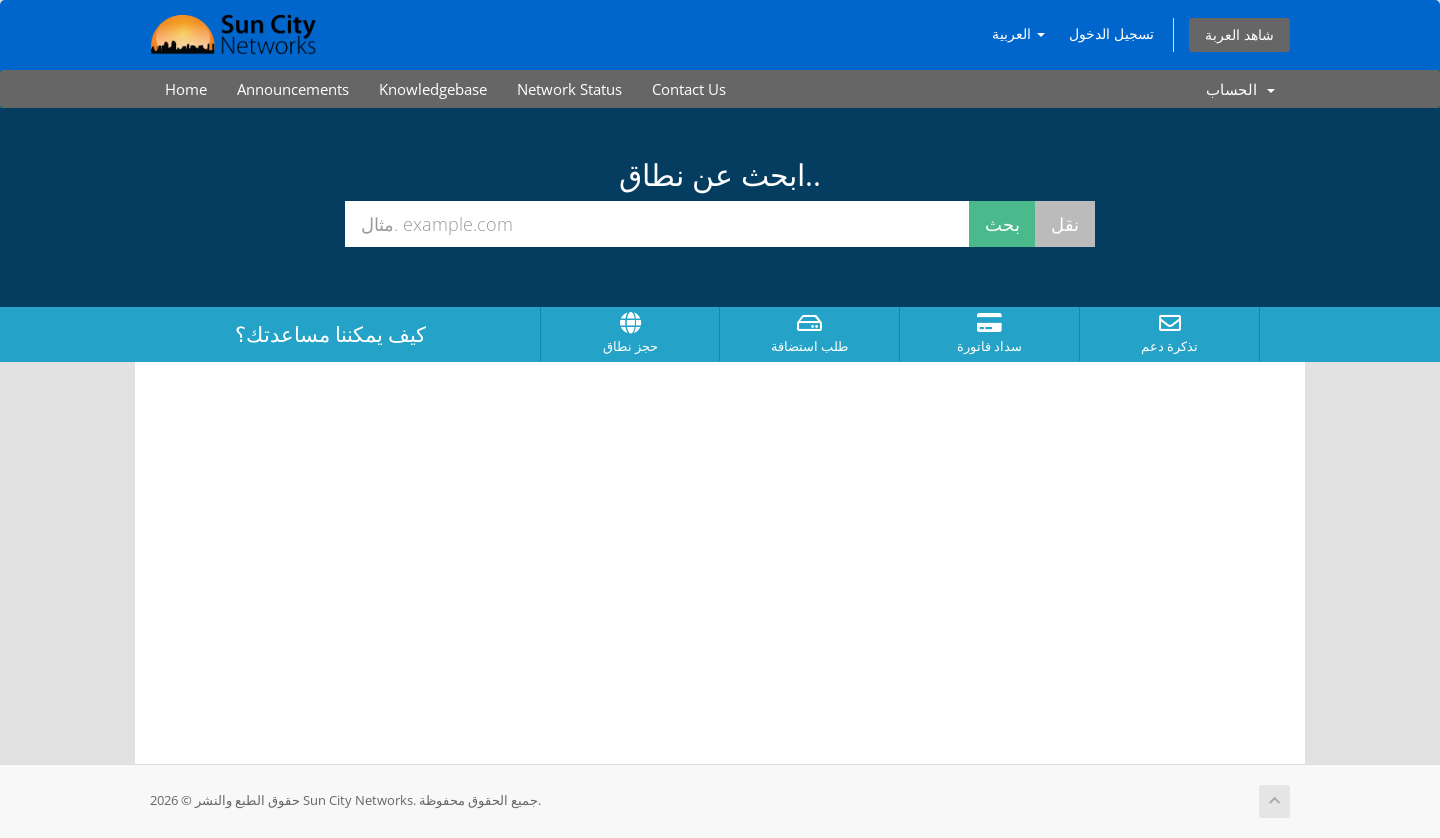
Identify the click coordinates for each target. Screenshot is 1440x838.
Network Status (569, 89)
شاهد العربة (1239, 34)
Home (186, 89)
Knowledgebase (433, 89)
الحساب (1240, 89)
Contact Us (689, 89)
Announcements (293, 89)
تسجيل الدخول (1111, 33)
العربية (1018, 33)
